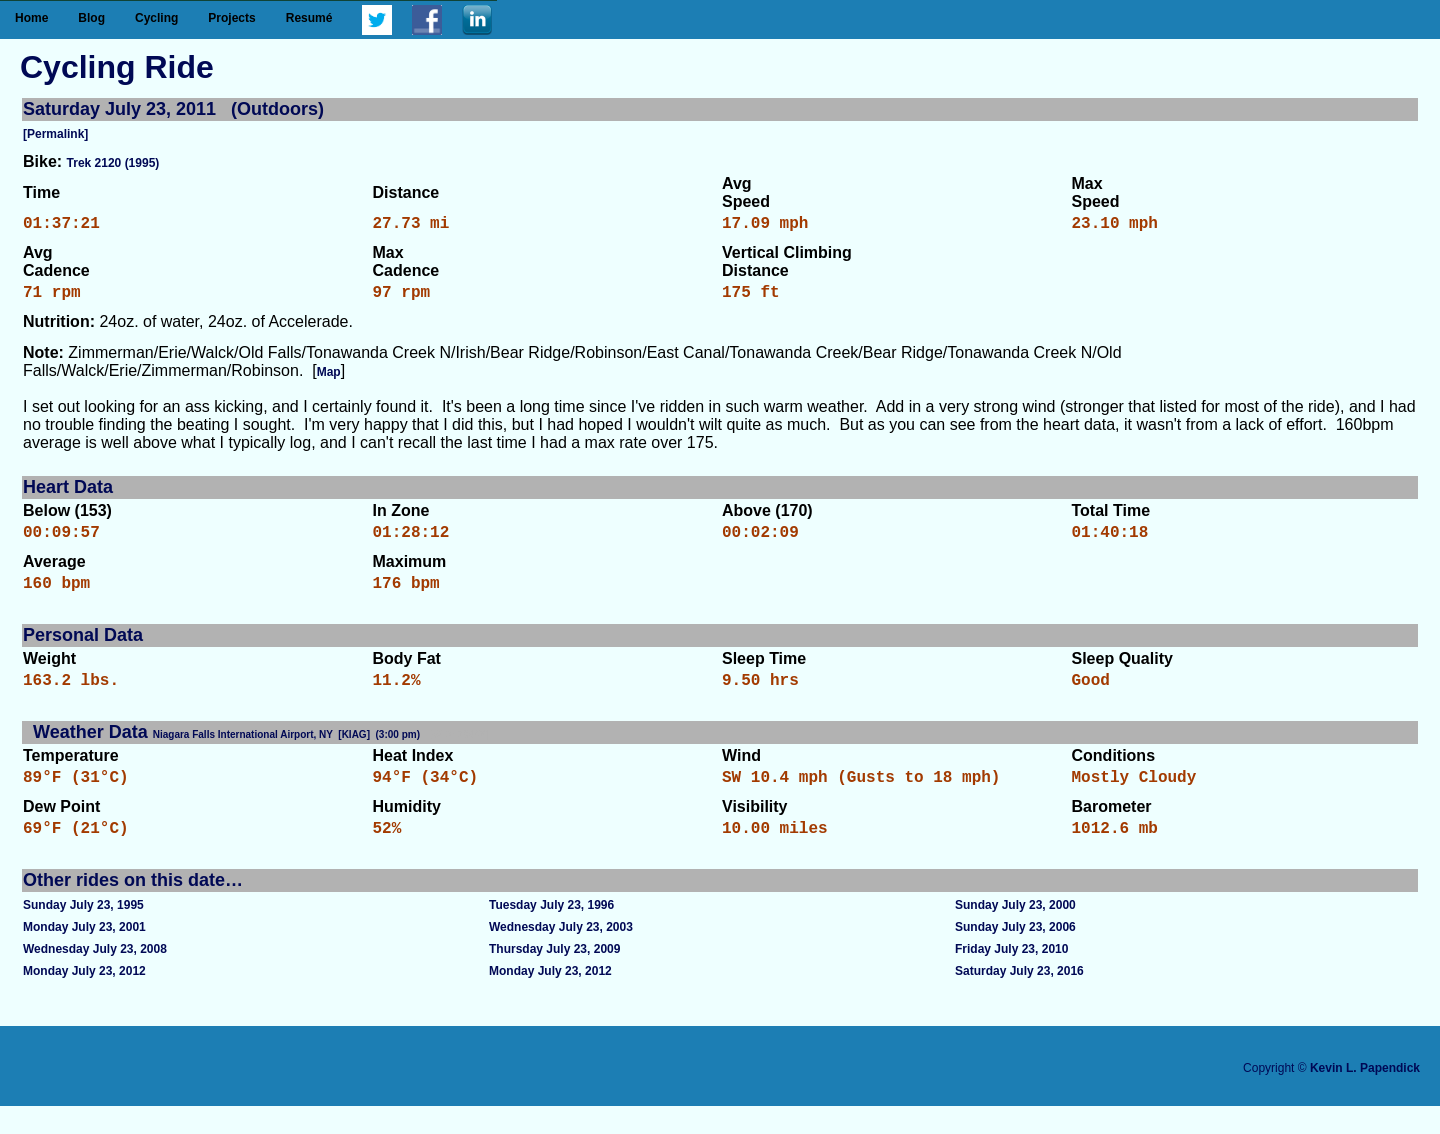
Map (329, 380)
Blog (91, 18)
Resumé (309, 18)
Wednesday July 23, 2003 (561, 955)
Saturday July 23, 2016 (1019, 999)
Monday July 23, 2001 (84, 955)
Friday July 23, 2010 (1011, 977)
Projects (231, 18)
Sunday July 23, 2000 (1015, 933)
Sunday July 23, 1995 (83, 933)
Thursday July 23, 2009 (554, 977)
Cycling (156, 18)
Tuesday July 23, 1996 (551, 933)
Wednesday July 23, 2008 (95, 977)
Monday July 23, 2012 (84, 999)
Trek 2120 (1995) (113, 163)
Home (31, 18)
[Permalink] (55, 134)
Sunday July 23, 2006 (1015, 955)
